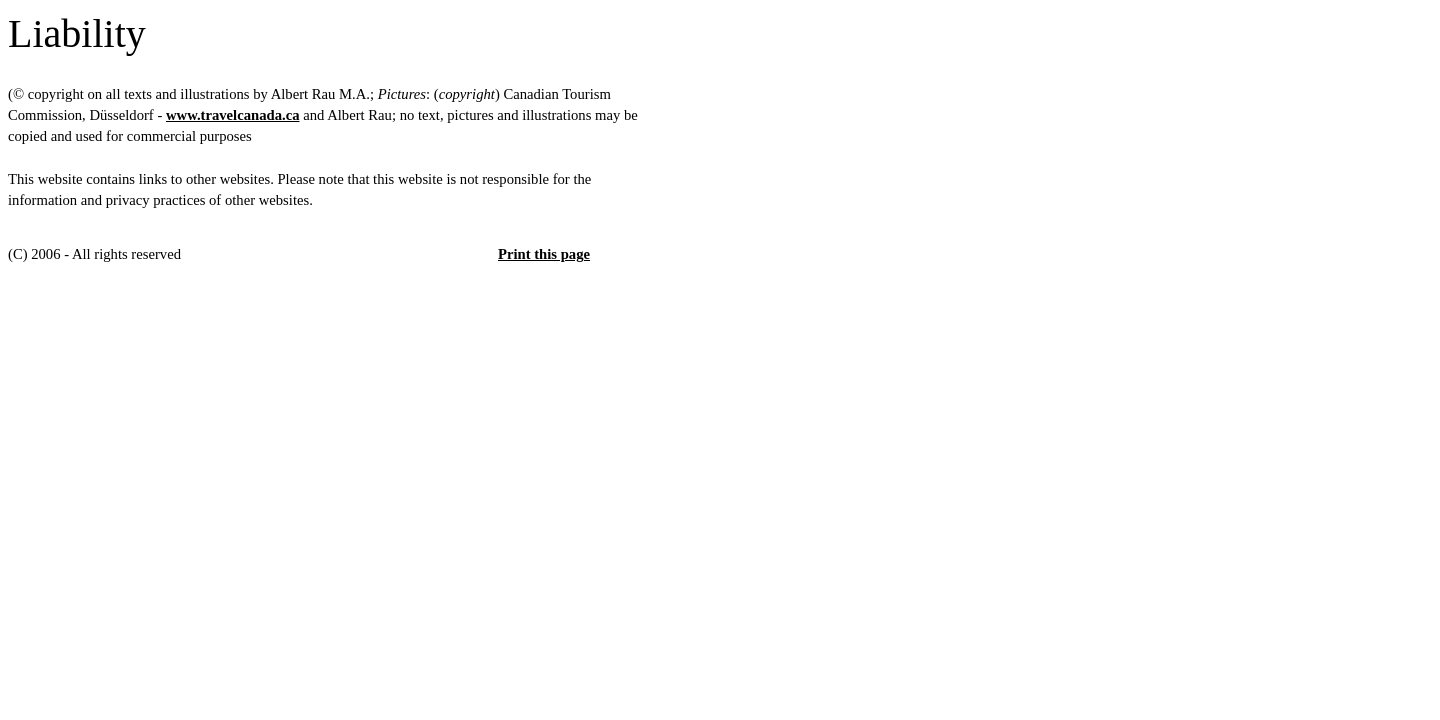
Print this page (544, 254)
